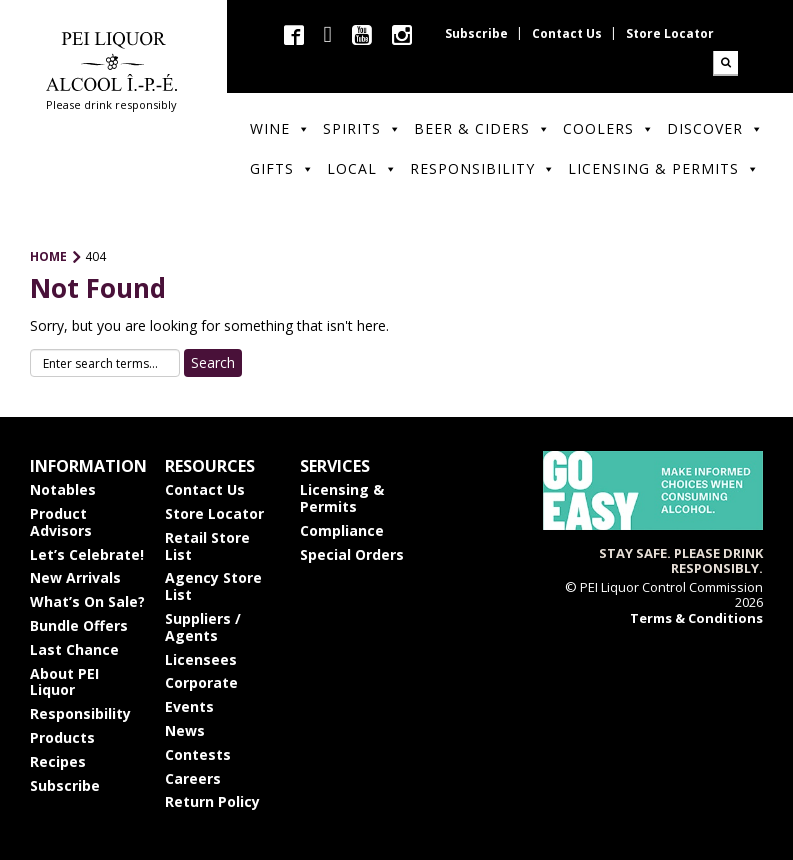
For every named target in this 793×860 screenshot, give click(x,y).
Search (725, 63)
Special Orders (352, 554)
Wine (280, 128)
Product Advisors (61, 522)
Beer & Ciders (482, 128)
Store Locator (670, 33)
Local (362, 168)
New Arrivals (75, 577)
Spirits (362, 128)
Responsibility (483, 168)
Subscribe (476, 33)
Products (62, 737)
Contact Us (567, 33)
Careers (193, 778)
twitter (328, 34)
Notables (63, 489)
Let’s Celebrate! (87, 554)
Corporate (201, 682)
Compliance (342, 530)
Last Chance (74, 649)
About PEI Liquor (64, 682)
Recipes (58, 761)
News (185, 730)
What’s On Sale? (87, 601)
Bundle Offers (79, 625)
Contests (198, 754)
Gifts (282, 168)
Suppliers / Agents (203, 627)
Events (189, 706)
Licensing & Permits (664, 168)
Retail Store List (207, 546)
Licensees (201, 659)
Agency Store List (213, 586)
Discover (715, 128)
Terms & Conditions (696, 618)
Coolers (609, 128)
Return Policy (212, 801)
